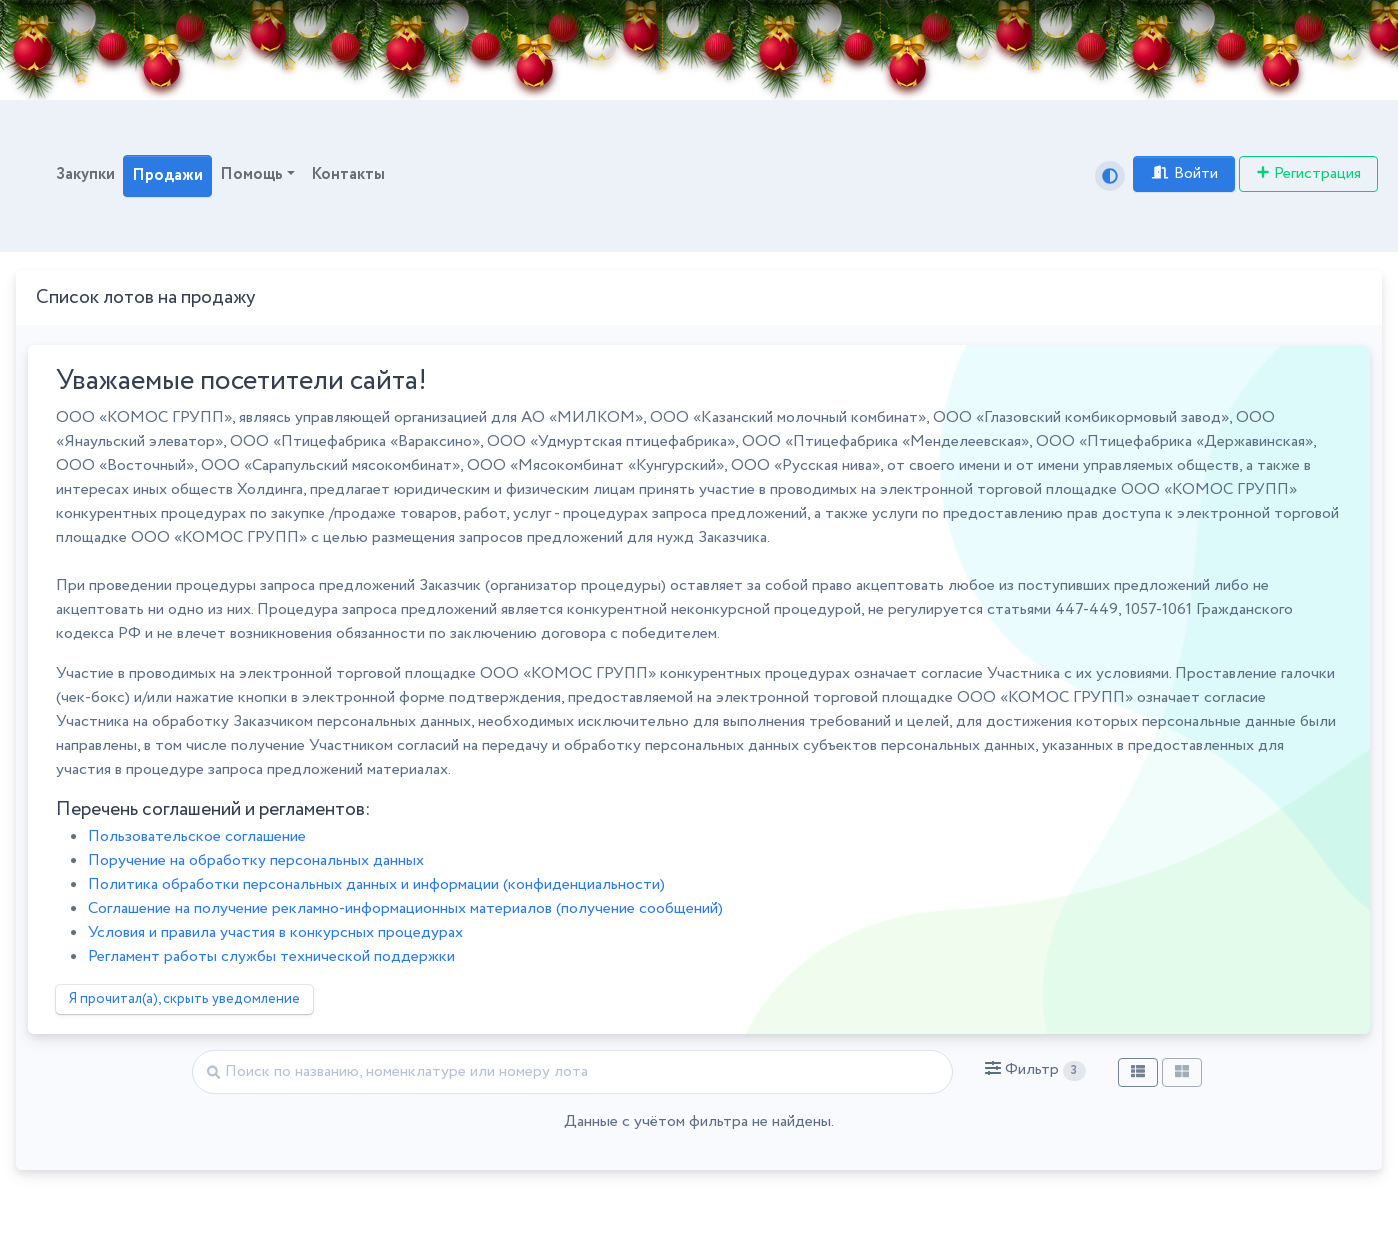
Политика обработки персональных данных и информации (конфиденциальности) (376, 884)
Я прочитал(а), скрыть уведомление (184, 999)
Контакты (348, 174)
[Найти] (572, 1072)
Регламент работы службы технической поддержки (271, 956)
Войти (1184, 173)
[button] (1035, 1070)
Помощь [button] (251, 174)
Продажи (167, 175)
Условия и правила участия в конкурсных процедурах (275, 932)
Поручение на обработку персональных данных (256, 860)
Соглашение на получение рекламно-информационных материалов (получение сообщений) (405, 908)
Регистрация (1308, 173)
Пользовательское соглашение (197, 836)
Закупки (85, 174)
